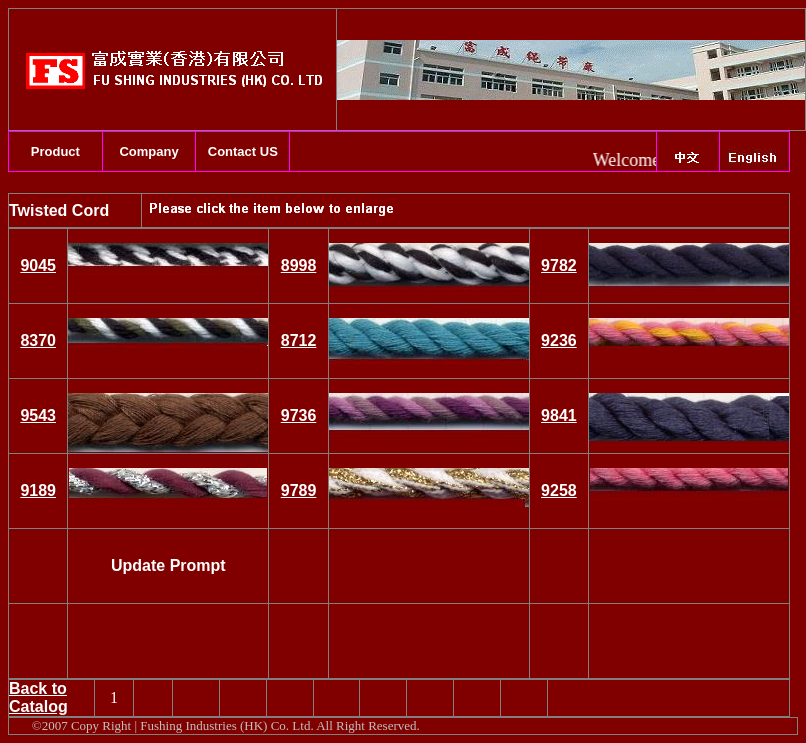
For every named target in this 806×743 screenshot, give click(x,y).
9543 (38, 415)
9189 (38, 490)
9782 (559, 265)
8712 (299, 340)
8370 (38, 340)
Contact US (243, 151)
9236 (559, 340)
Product (55, 151)
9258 (559, 490)
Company (148, 151)
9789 (299, 490)
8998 (299, 265)
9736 (299, 415)
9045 (38, 265)
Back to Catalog (38, 697)
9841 (559, 415)
